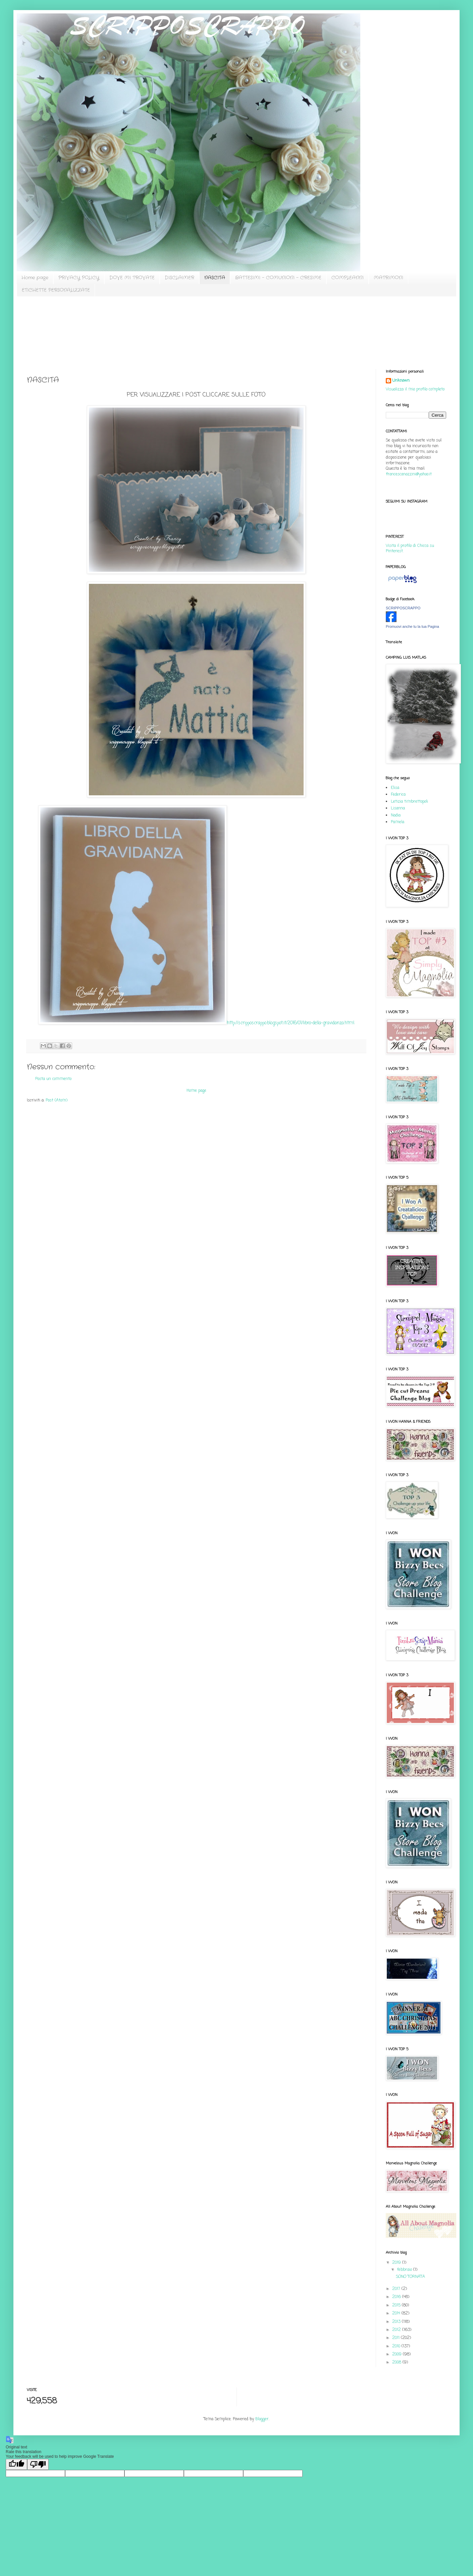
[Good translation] (16, 2464)
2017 (397, 2289)
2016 (397, 2297)
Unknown (401, 381)
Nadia (396, 815)
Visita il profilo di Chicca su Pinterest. (410, 549)
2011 (396, 2338)
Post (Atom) (56, 1100)
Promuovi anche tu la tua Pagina (412, 626)
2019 (397, 2263)
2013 (397, 2322)
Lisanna (398, 808)
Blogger (262, 2419)
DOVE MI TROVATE (132, 277)
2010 (397, 2346)
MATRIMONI (388, 277)
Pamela (397, 822)
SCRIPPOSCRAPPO (403, 608)
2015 (397, 2305)
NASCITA (214, 277)
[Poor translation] (38, 2464)
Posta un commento (53, 1079)
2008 (397, 2362)
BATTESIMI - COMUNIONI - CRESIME (278, 277)
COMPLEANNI (347, 277)
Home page (34, 277)
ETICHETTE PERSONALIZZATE (56, 290)
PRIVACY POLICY (78, 277)
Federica (398, 795)
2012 (397, 2330)
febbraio (405, 2270)
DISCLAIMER (179, 277)
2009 (397, 2354)
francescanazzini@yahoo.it (409, 474)
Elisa (395, 788)
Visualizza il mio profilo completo (415, 389)
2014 (397, 2313)
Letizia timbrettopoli (409, 802)
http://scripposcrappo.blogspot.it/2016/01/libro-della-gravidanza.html (290, 1023)
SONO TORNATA (410, 2277)
